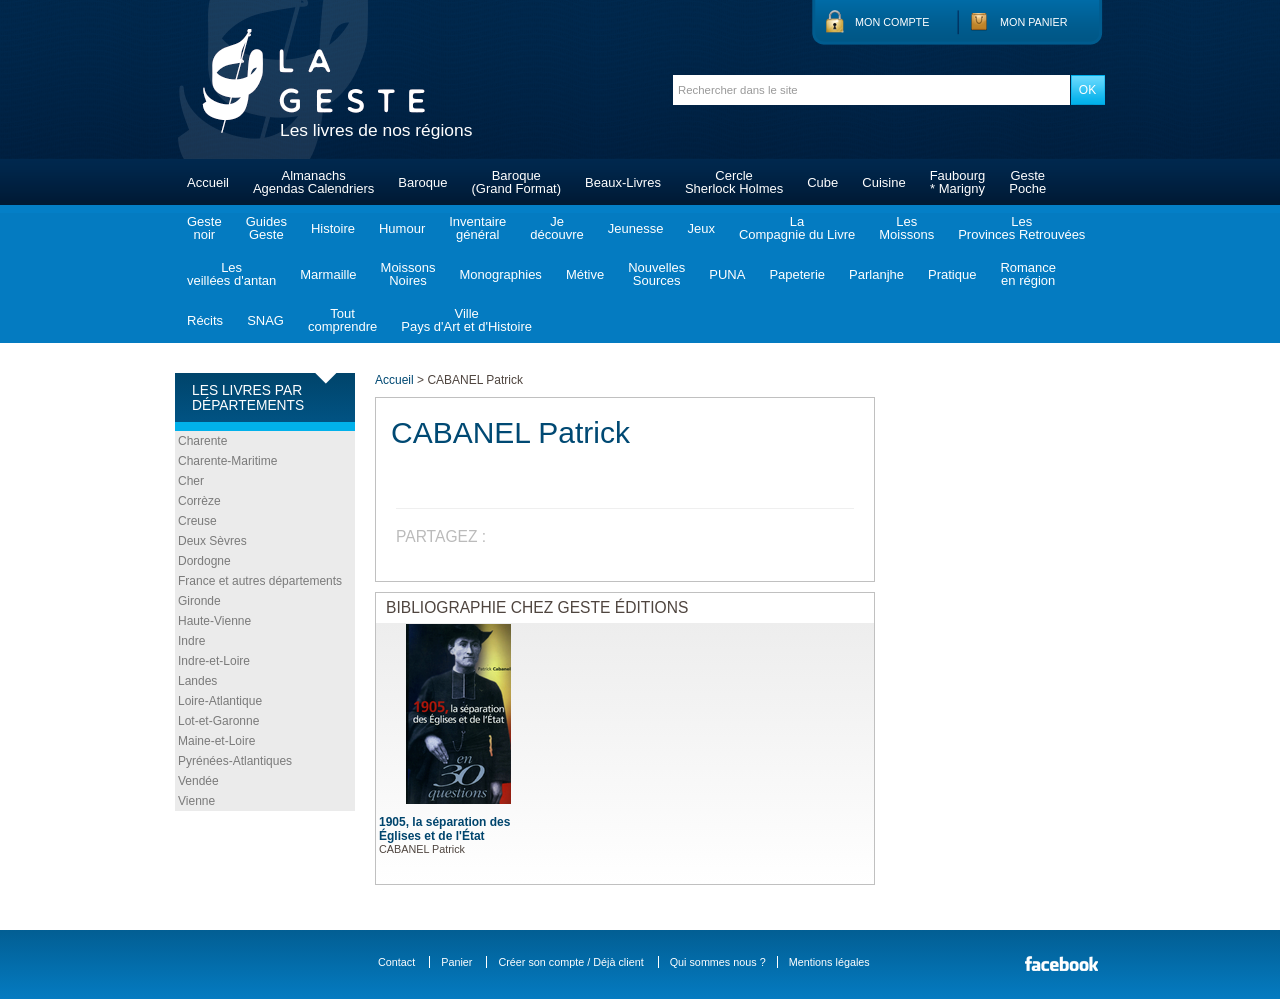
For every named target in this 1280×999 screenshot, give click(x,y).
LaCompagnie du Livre (797, 228)
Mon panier (1034, 22)
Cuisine (883, 182)
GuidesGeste (266, 228)
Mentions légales (829, 962)
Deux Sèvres (212, 541)
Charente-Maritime (227, 461)
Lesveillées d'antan (231, 274)
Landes (197, 681)
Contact (396, 962)
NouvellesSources (656, 274)
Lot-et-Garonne (218, 721)
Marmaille (328, 274)
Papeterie (797, 274)
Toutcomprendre (342, 320)
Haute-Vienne (214, 621)
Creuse (197, 521)
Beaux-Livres (623, 182)
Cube (822, 182)
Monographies (500, 274)
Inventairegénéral (477, 228)
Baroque (422, 182)
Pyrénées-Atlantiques (235, 761)
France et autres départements (260, 581)
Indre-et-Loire (214, 661)
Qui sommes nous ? (718, 962)
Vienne (196, 801)
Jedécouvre (556, 228)
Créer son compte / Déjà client (570, 962)
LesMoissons (906, 228)
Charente (202, 441)
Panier (456, 962)
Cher (191, 481)
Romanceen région (1028, 274)
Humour (402, 228)
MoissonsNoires (408, 274)
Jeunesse (636, 228)
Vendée (198, 781)
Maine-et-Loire (216, 741)
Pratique (952, 274)
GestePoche (1027, 182)
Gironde (199, 601)
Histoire (333, 228)
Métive (585, 274)
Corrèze (199, 501)
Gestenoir (204, 228)
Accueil (208, 182)
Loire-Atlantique (220, 701)
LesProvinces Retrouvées (1021, 228)
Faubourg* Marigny (958, 182)
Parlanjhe (876, 274)
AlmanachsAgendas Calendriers (313, 182)
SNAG (265, 320)
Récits (205, 320)
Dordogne (204, 561)
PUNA (727, 274)
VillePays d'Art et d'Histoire (466, 320)
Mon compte (892, 22)
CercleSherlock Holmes (734, 182)
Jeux (700, 228)
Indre (191, 641)
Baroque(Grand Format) (516, 182)
